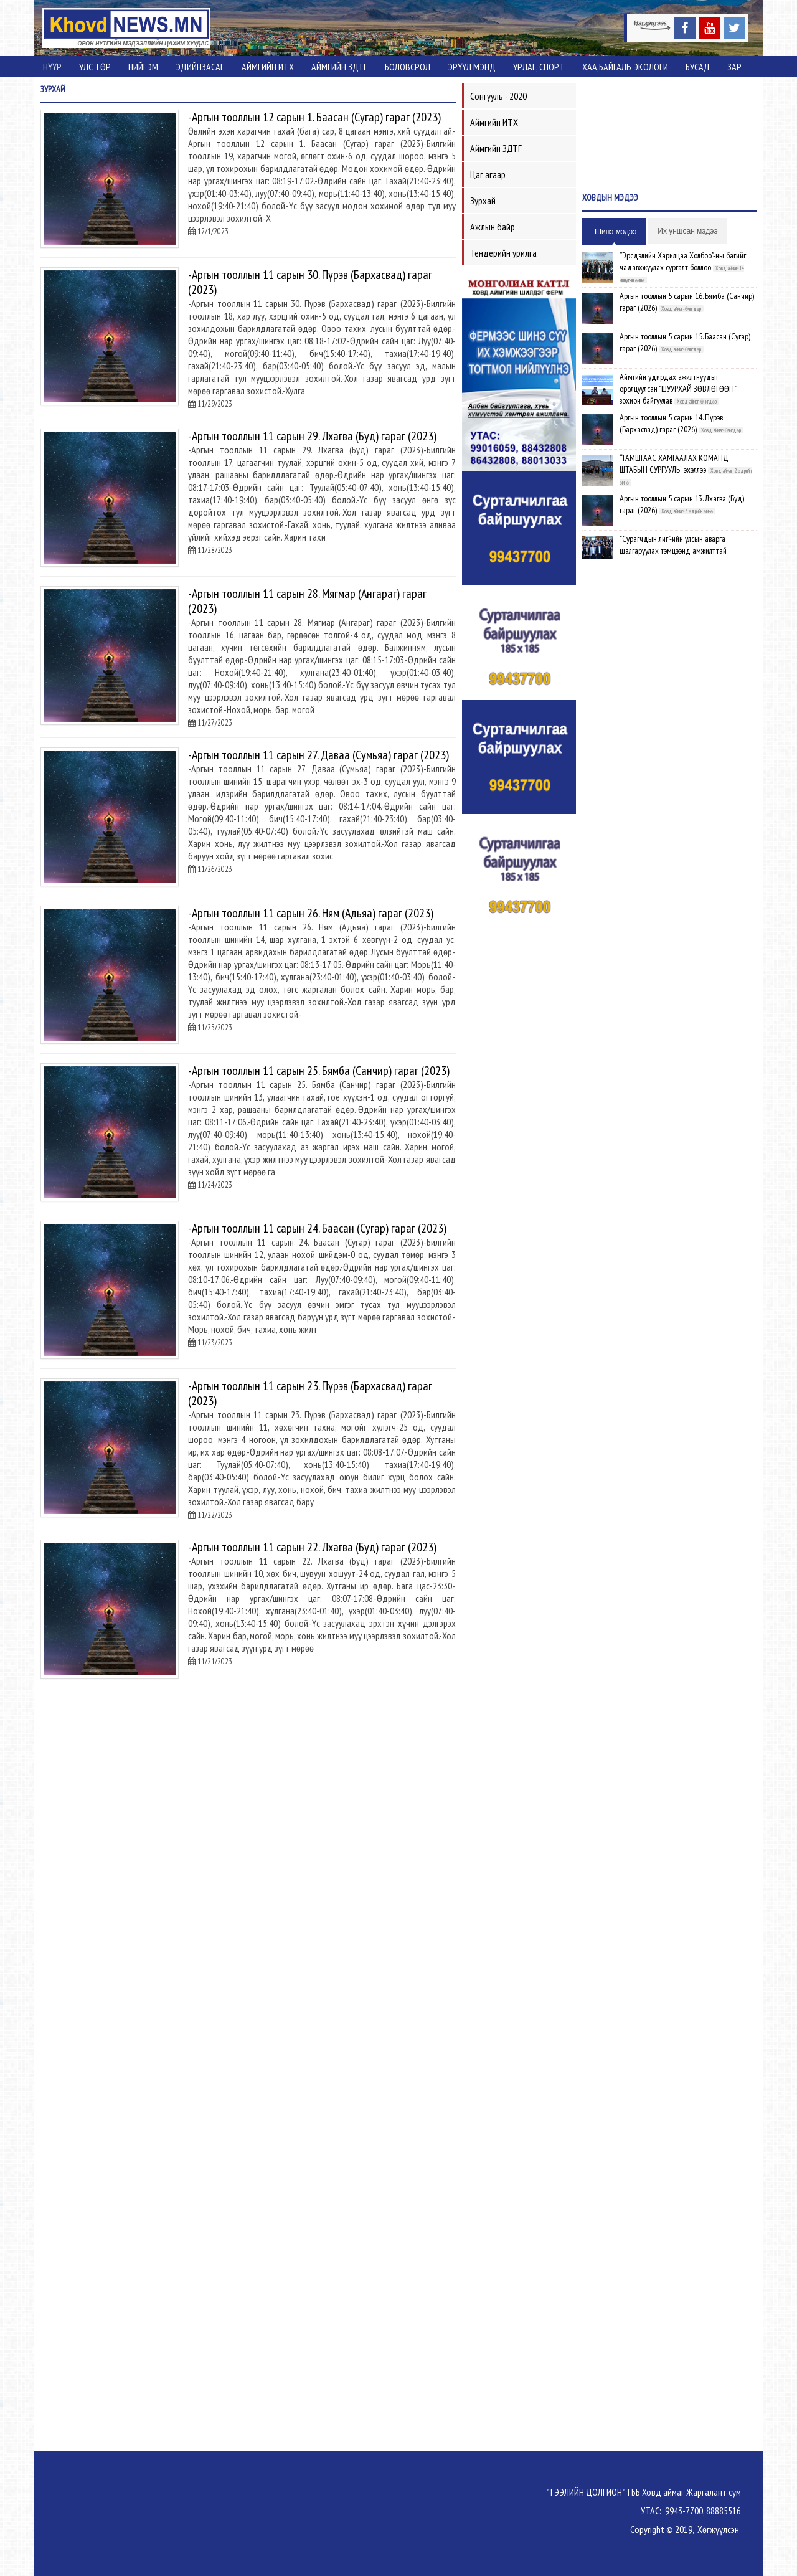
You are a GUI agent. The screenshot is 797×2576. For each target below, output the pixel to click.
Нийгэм (143, 66)
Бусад (698, 66)
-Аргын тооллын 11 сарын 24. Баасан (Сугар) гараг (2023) (317, 1228)
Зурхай (483, 200)
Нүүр (52, 66)
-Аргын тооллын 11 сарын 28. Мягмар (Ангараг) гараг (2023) (307, 601)
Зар (734, 66)
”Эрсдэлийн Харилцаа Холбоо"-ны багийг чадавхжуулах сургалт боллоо (683, 261)
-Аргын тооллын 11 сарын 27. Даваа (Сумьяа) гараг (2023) (318, 755)
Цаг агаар (488, 174)
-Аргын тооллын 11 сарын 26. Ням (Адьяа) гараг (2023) (310, 913)
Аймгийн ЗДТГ (339, 66)
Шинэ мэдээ (615, 231)
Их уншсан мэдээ (687, 231)
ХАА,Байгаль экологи (625, 66)
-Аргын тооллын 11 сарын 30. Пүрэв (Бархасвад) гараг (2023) (310, 282)
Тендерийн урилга (503, 253)
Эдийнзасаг (200, 66)
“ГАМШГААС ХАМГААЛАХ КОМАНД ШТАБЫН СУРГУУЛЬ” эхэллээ (674, 463)
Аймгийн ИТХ (268, 66)
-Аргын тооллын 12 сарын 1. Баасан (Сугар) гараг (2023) (314, 117)
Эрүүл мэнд (472, 66)
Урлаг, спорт (539, 66)
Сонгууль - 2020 (498, 96)
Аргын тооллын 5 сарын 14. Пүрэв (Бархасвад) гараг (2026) (671, 423)
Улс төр (95, 66)
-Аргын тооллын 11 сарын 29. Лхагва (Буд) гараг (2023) (312, 436)
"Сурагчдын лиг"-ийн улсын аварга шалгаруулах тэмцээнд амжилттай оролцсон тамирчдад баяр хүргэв (673, 550)
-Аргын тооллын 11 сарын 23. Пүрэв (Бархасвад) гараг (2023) (310, 1393)
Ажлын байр (492, 226)
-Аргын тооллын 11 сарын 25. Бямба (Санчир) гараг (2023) (319, 1071)
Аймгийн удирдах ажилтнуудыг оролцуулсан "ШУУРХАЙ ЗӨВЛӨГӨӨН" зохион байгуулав (678, 388)
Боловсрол (407, 66)
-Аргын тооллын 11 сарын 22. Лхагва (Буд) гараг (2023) (312, 1547)
